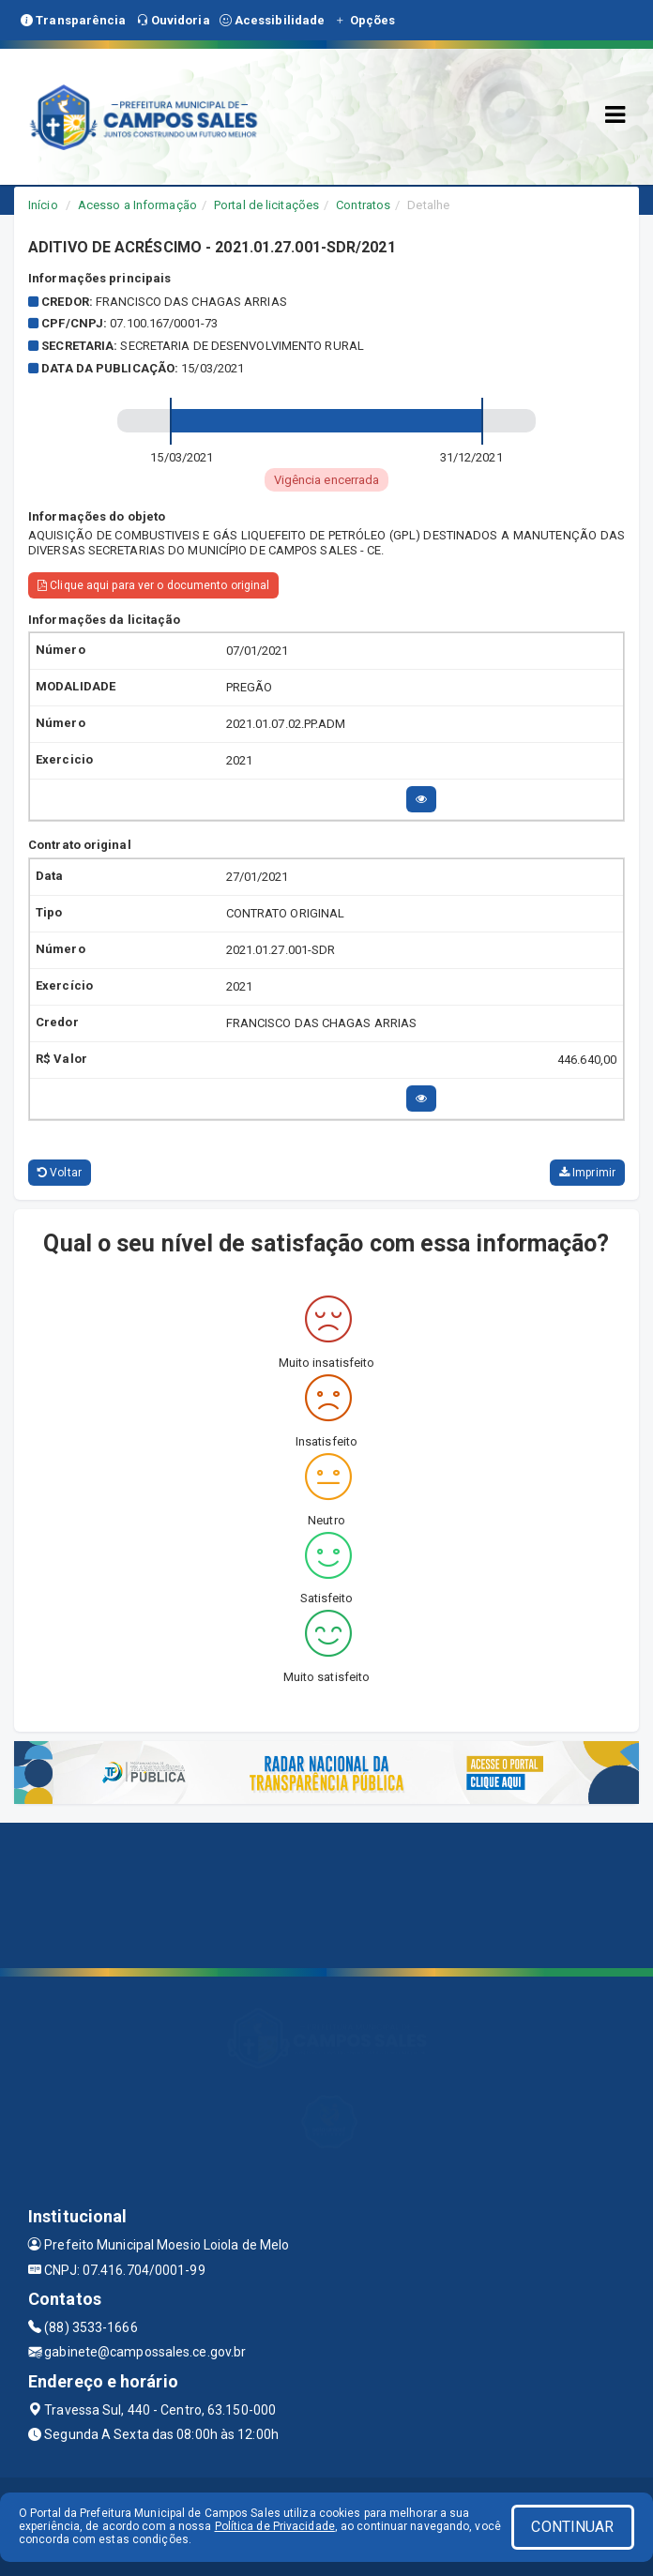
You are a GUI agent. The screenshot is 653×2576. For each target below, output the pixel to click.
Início (43, 205)
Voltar (60, 1172)
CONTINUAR (572, 2527)
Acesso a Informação (137, 205)
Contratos (363, 205)
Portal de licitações (266, 205)
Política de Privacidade (275, 2526)
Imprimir (587, 1172)
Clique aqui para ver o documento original (153, 585)
